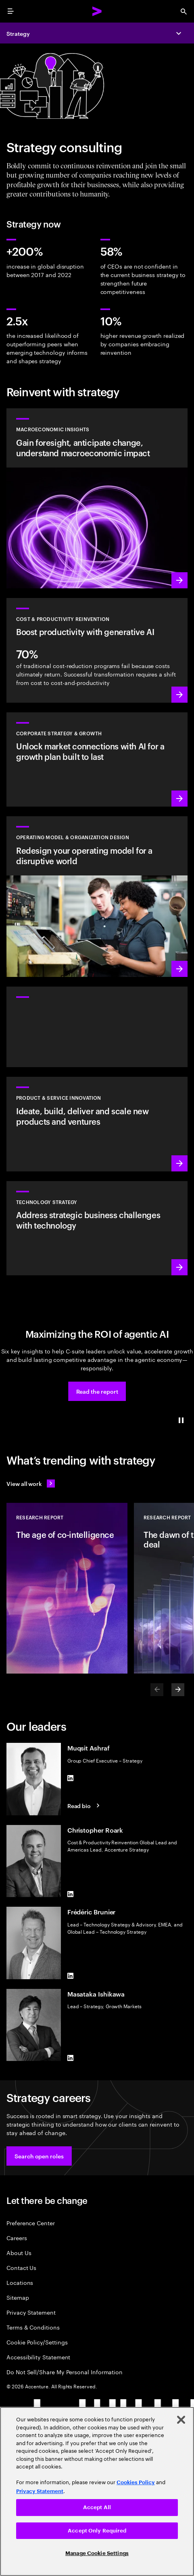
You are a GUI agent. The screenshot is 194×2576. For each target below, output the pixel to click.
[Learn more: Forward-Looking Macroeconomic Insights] (97, 498)
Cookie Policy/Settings (36, 2342)
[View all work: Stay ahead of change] (30, 1483)
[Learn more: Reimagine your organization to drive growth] (97, 896)
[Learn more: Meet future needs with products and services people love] (97, 1124)
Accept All (97, 2507)
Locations (19, 2282)
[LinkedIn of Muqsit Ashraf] (70, 1778)
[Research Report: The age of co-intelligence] (66, 1588)
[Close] (181, 2420)
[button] (97, 1391)
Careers (16, 2237)
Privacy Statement (31, 2312)
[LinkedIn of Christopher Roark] (70, 1894)
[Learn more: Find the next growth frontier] (97, 759)
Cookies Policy (136, 2482)
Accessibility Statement (38, 2357)
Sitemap (17, 2297)
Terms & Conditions (33, 2327)
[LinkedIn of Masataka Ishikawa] (70, 2057)
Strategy (17, 33)
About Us (18, 2252)
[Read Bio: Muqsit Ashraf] (84, 1805)
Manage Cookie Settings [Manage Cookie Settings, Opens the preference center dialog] (97, 2553)
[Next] (178, 1689)
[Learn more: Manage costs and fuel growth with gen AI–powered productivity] (97, 650)
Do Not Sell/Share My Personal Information (64, 2371)
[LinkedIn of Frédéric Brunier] (70, 1976)
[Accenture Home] (97, 11)
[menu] (10, 11)
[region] (97, 2491)
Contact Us (21, 2267)
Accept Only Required (97, 2530)
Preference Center (30, 2222)
